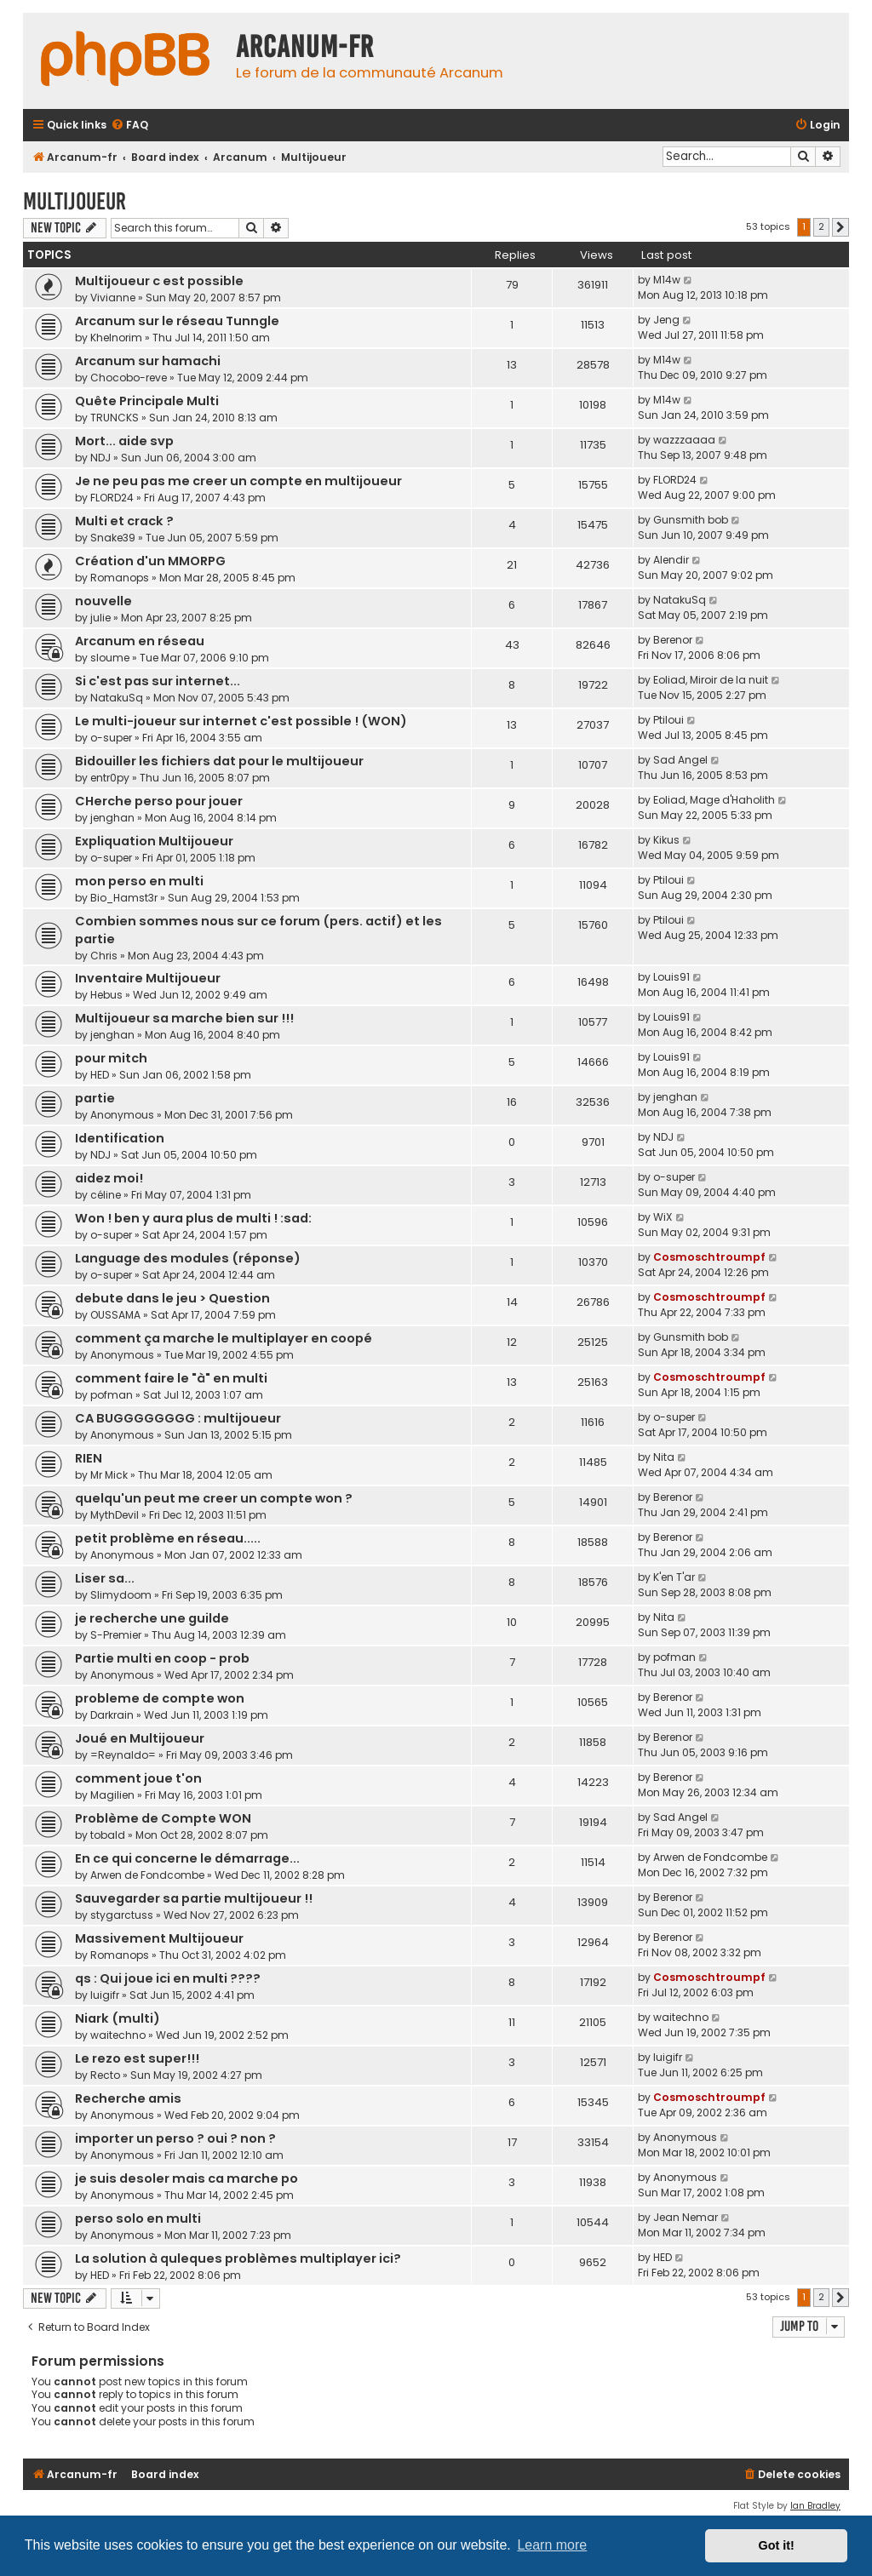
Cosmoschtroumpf (709, 1257)
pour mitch (111, 1058)
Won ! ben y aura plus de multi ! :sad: (193, 1218)
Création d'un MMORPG (150, 561)
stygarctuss (121, 1915)
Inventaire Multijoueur (148, 978)
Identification (119, 1138)
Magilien (112, 1795)
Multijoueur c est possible (159, 280)
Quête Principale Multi (147, 400)
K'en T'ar (674, 1577)
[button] (840, 227)
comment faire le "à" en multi (171, 1378)
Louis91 (671, 977)
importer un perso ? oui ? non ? (175, 2138)
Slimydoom (121, 1595)
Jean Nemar (685, 2217)
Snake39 (112, 537)
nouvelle (103, 601)
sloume (109, 657)
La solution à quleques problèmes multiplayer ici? (238, 2258)
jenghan (112, 817)
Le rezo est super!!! (137, 2058)
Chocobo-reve (128, 377)
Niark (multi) (117, 2018)
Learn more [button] (552, 2545)
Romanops (119, 577)
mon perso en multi (139, 881)
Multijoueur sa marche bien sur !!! (184, 1018)
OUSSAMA (115, 1315)
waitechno (118, 2035)
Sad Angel (680, 760)
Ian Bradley (815, 2505)
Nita (663, 1457)
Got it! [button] (777, 2545)
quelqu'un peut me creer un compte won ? (214, 1498)
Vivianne (112, 297)
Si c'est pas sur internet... (157, 681)
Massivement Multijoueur (159, 1938)
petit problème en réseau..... (168, 1538)
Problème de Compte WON (163, 1818)
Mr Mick (109, 1475)
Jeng (666, 319)
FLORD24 (112, 497)
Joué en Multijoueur (139, 1738)
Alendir (671, 559)
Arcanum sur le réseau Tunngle (177, 320)
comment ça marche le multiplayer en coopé (223, 1338)
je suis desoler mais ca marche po (186, 2178)
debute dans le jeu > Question (172, 1298)
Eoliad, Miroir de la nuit (710, 680)
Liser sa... (105, 1578)
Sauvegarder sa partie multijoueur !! (194, 1898)
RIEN (88, 1458)
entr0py (109, 777)
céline (105, 1195)
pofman (111, 1395)
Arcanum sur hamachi (148, 360)
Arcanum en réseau (139, 641)
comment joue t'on (138, 1778)
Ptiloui (668, 720)
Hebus (106, 994)
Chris (104, 955)
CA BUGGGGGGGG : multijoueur (178, 1418)
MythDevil (114, 1515)
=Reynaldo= (123, 1755)
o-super (111, 737)
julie (100, 617)
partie (95, 1098)
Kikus (666, 840)
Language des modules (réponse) (188, 1258)
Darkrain (112, 1715)
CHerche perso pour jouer (159, 801)
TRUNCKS (114, 417)
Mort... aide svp (124, 440)
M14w (666, 279)
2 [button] (821, 226)
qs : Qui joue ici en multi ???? (168, 1978)
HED (99, 1075)
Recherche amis (128, 2098)
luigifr (104, 1995)
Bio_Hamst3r (124, 897)
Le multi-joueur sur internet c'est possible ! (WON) (241, 721)
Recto (105, 2075)
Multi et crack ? (124, 521)
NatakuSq (679, 599)
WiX (663, 1217)
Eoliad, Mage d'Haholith (714, 800)
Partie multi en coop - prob (162, 1658)
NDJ (100, 457)
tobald (107, 1835)
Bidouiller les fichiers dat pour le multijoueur (219, 761)
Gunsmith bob (690, 519)
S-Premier (115, 1635)
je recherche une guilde (152, 1618)
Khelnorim (116, 337)
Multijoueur (74, 201)
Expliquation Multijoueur (154, 841)
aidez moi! (109, 1178)
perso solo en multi (138, 2218)
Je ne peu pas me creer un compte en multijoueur (238, 480)
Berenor (672, 640)
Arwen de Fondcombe (147, 1875)
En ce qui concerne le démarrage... (187, 1858)
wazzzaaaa (684, 439)
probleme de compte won (159, 1698)
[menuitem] (129, 125)
